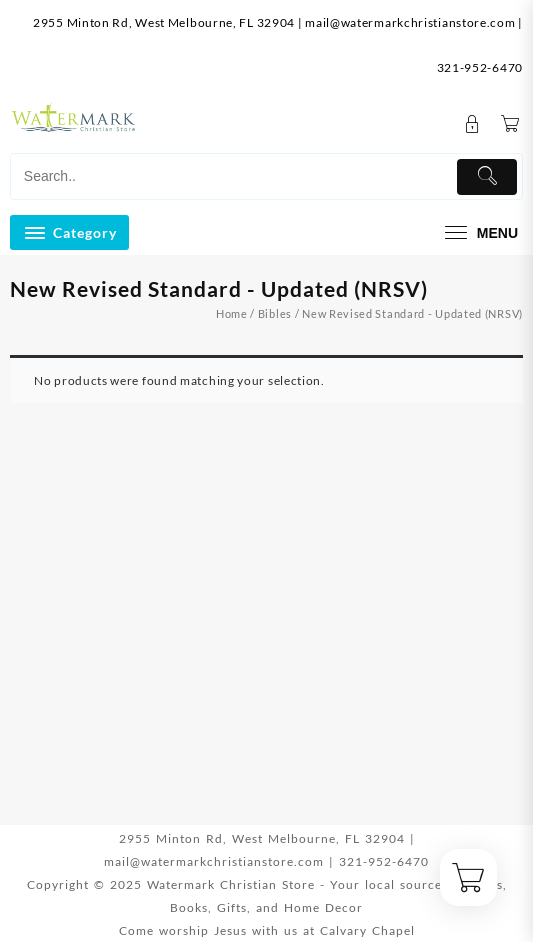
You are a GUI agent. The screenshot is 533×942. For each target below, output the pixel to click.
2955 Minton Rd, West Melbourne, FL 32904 (164, 22)
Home (232, 313)
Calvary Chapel (367, 930)
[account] (472, 124)
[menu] (479, 232)
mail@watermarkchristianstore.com (410, 22)
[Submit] (487, 177)
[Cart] (510, 124)
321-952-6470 (480, 67)
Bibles (275, 313)
